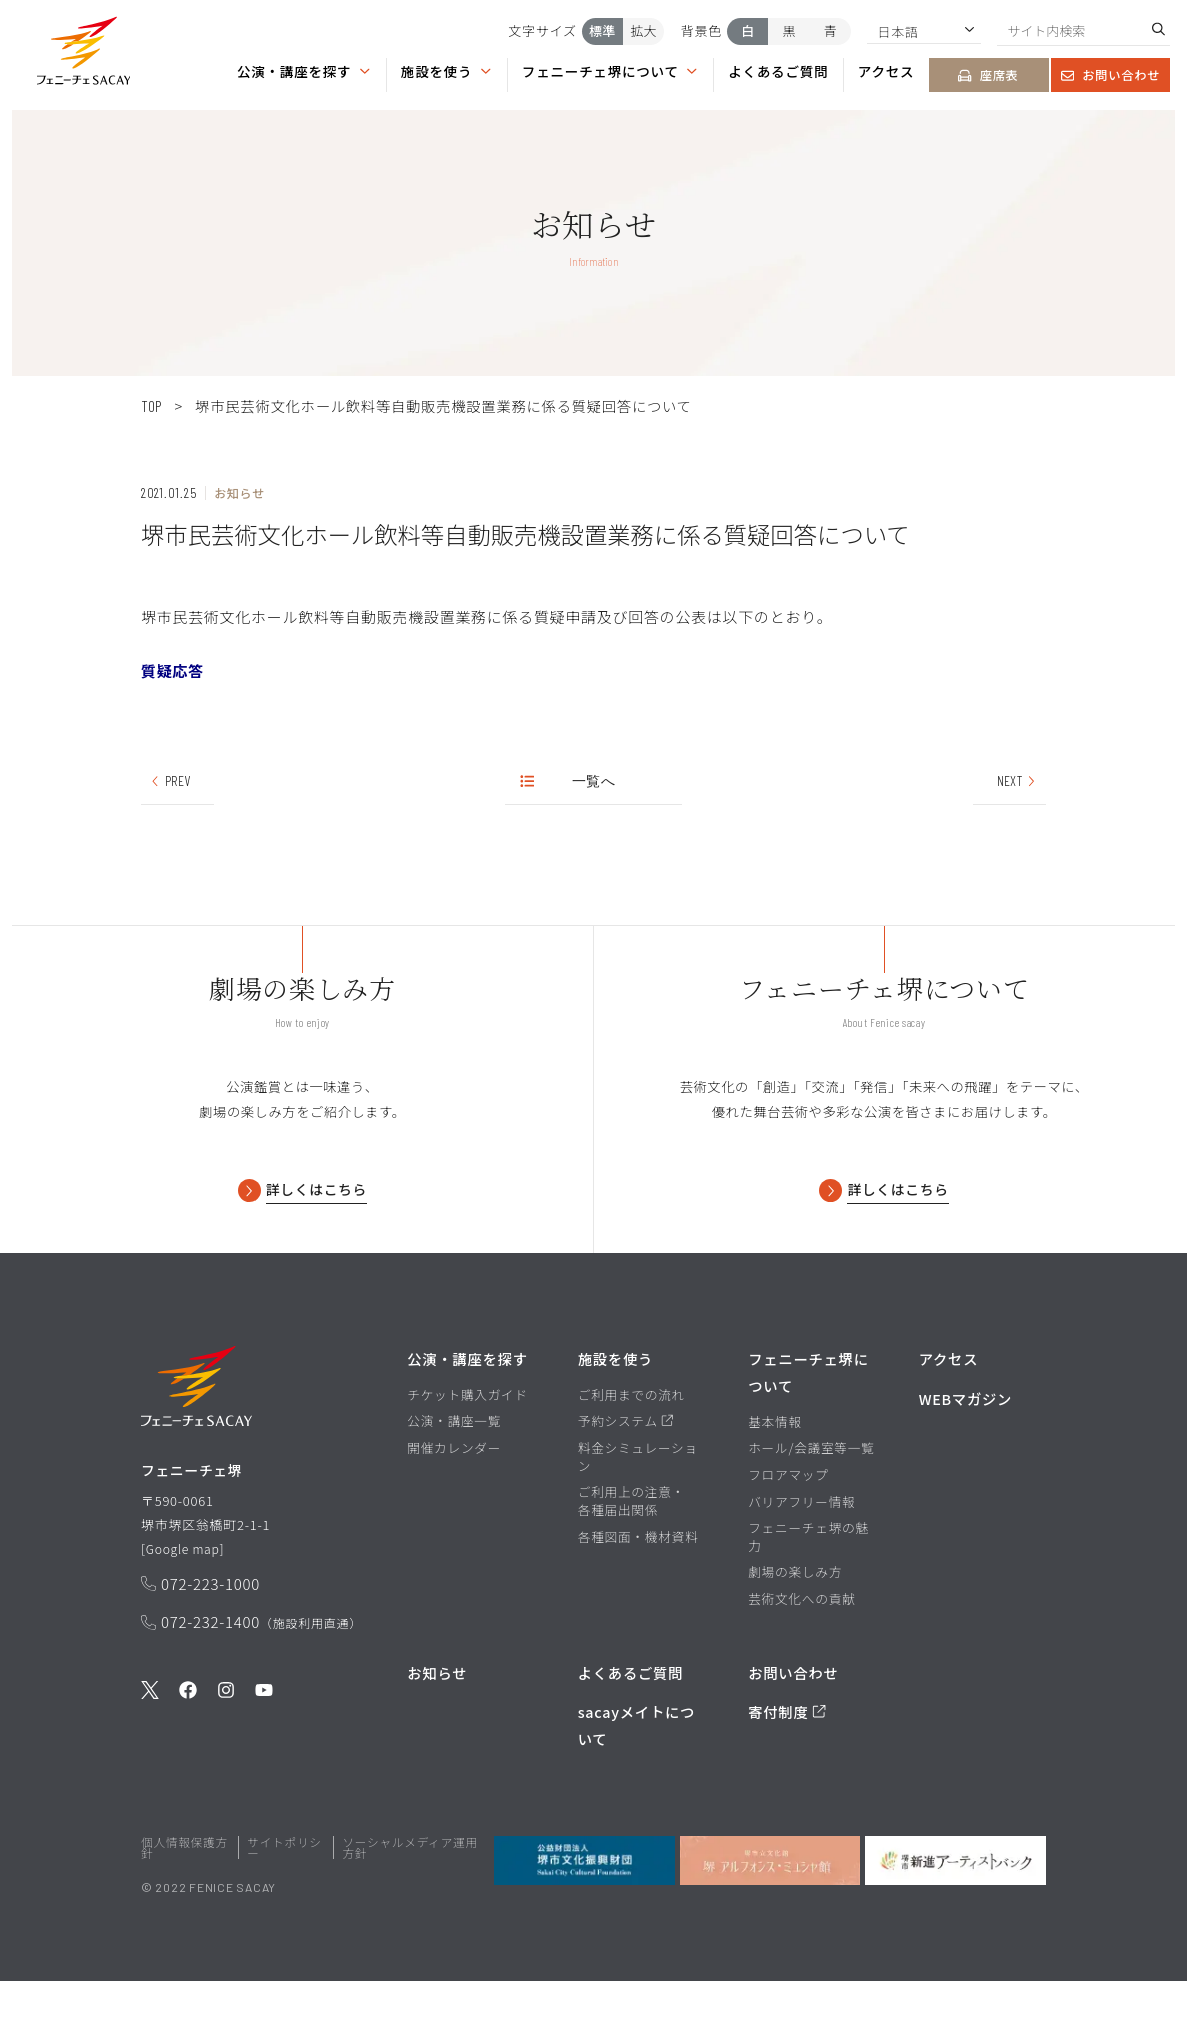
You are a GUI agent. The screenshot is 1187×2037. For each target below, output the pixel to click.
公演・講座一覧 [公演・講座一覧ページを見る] (454, 1478)
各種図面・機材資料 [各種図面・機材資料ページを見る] (638, 1594)
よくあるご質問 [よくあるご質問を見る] (630, 1729)
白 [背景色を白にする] (747, 30)
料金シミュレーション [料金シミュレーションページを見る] (638, 1513)
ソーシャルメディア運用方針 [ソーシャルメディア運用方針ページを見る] (409, 1904)
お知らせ (437, 1729)
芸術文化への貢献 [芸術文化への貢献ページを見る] (801, 1656)
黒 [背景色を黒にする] (788, 30)
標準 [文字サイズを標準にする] (602, 30)
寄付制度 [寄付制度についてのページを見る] (787, 1768)
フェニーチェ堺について (610, 71)
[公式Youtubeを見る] (264, 1754)
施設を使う (446, 71)
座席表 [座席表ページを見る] (988, 75)
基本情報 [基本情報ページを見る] (775, 1479)
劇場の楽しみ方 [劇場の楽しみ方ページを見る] (795, 1629)
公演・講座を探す (304, 71)
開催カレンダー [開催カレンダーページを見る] (454, 1505)
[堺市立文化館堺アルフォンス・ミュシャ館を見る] (770, 1918)
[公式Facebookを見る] (188, 1754)
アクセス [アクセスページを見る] (886, 71)
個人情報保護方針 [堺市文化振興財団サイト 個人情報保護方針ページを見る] (184, 1904)
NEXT (1017, 781)
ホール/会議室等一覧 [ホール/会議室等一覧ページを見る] (811, 1505)
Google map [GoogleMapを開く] (185, 1610)
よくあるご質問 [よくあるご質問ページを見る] (778, 71)
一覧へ (568, 781)
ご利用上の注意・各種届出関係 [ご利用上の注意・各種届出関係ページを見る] (631, 1557)
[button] (84, 54)
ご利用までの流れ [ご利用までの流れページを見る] (631, 1452)
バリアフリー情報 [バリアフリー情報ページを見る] (801, 1558)
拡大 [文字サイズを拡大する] (644, 30)
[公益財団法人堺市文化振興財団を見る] (584, 1918)
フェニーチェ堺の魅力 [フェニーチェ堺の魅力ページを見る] (808, 1593)
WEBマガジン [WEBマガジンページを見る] (965, 1455)
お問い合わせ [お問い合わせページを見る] (1111, 75)
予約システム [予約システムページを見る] (626, 1478)
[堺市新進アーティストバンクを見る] (955, 1918)
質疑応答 (172, 670)
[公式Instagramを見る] (226, 1754)
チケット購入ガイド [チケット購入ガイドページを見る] (467, 1452)
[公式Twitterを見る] (150, 1754)
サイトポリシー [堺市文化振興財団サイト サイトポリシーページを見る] (284, 1904)
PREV (169, 781)
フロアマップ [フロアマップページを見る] (788, 1532)
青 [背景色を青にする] (830, 30)
